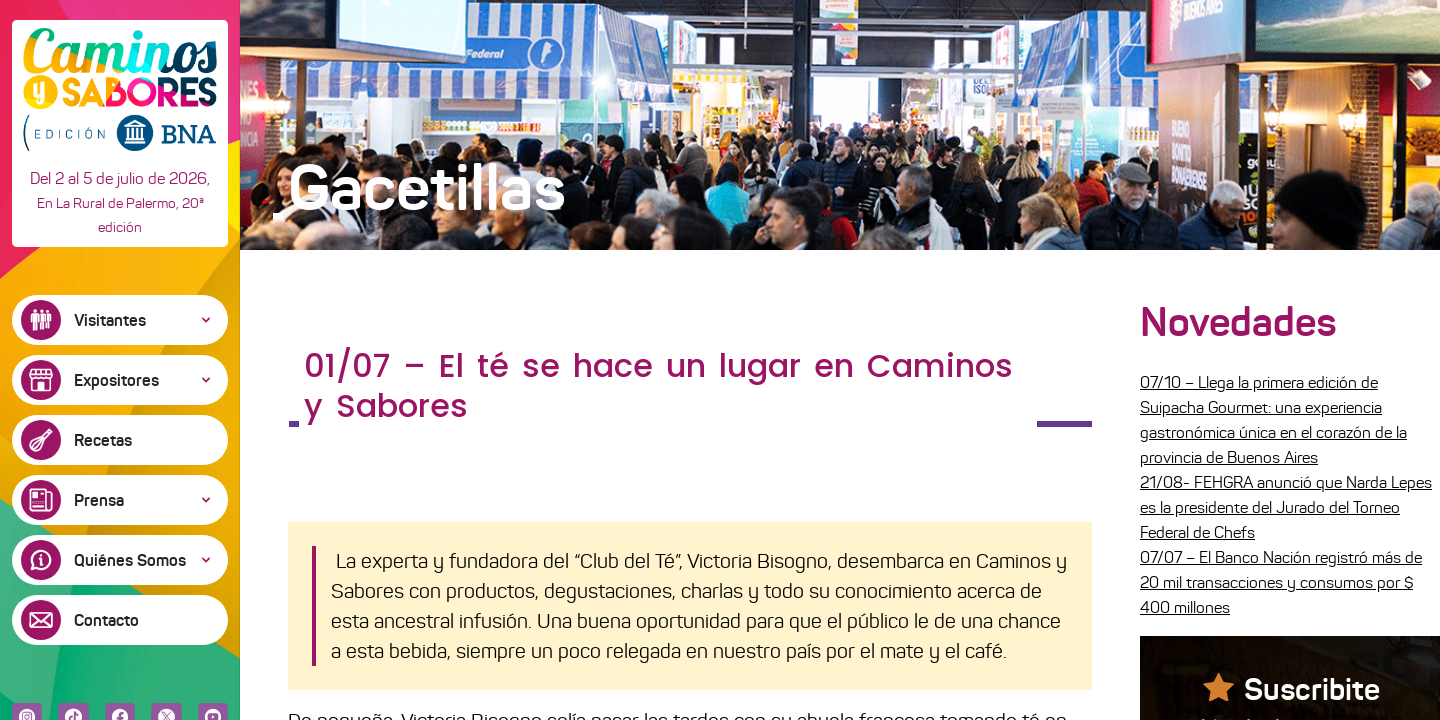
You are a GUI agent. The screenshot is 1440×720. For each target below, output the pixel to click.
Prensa (99, 500)
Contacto (106, 620)
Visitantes (110, 320)
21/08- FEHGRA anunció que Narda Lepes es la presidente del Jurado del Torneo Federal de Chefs (1286, 507)
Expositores (116, 380)
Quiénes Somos (130, 560)
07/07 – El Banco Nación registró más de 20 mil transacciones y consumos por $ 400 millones (1281, 582)
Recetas (103, 440)
